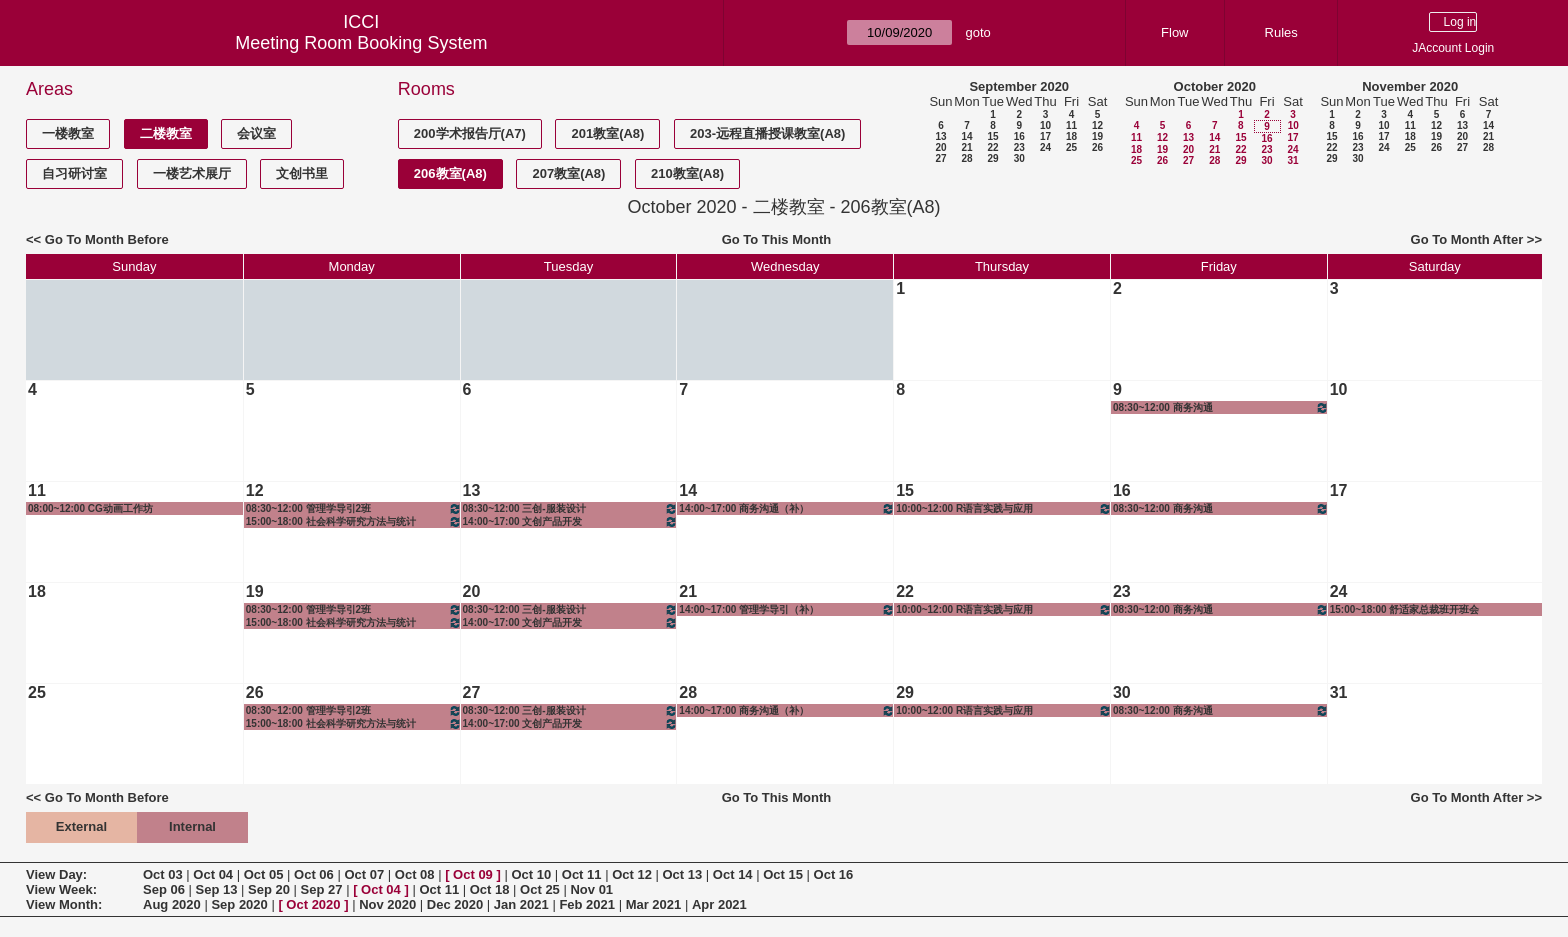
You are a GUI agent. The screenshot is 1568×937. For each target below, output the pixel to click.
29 (992, 158)
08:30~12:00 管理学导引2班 (354, 508)
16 (1019, 136)
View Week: (61, 889)
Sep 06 (164, 889)
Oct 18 (490, 889)
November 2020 (1410, 86)
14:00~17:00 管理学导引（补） (787, 609)
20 (940, 147)
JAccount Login (1453, 48)
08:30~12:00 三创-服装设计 (571, 508)
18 (1071, 136)
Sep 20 (269, 889)
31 (1292, 160)
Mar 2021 (654, 904)
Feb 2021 (587, 904)
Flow (1174, 32)
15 (992, 136)
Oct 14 (733, 874)
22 (992, 147)
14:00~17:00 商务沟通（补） (787, 508)
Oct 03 (163, 874)
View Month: (64, 904)
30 (1019, 158)
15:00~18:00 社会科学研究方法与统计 (354, 521)
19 (1097, 136)
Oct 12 (632, 874)
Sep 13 (217, 889)
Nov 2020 (387, 904)
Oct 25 (540, 889)
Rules (1281, 32)
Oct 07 (364, 874)
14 (966, 136)
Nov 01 (591, 889)
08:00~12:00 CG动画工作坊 (90, 508)
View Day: (56, 874)
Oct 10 (531, 874)
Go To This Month (777, 239)
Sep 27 (322, 889)
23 (1019, 147)
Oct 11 (582, 874)
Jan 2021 (521, 904)
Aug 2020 (172, 904)
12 (1097, 125)
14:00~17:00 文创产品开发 (571, 521)
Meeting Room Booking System (361, 43)
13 (940, 136)
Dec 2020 (455, 904)
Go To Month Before (107, 239)
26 (1097, 147)
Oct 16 (834, 874)
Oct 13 (683, 874)
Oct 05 (264, 874)
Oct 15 (783, 874)
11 (1071, 125)
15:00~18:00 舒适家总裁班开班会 (1405, 609)
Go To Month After (1467, 239)
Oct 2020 (313, 904)
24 (1045, 147)
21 (966, 147)
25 (1071, 147)
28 (966, 158)
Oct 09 (473, 874)
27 (940, 158)
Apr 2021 (719, 904)
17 (1045, 136)
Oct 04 (213, 874)
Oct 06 (314, 874)
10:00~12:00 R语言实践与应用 (1004, 508)
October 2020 (1215, 86)
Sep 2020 (239, 904)
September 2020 (1019, 86)
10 (1045, 125)
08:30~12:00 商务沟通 (1221, 407)
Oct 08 (415, 874)
